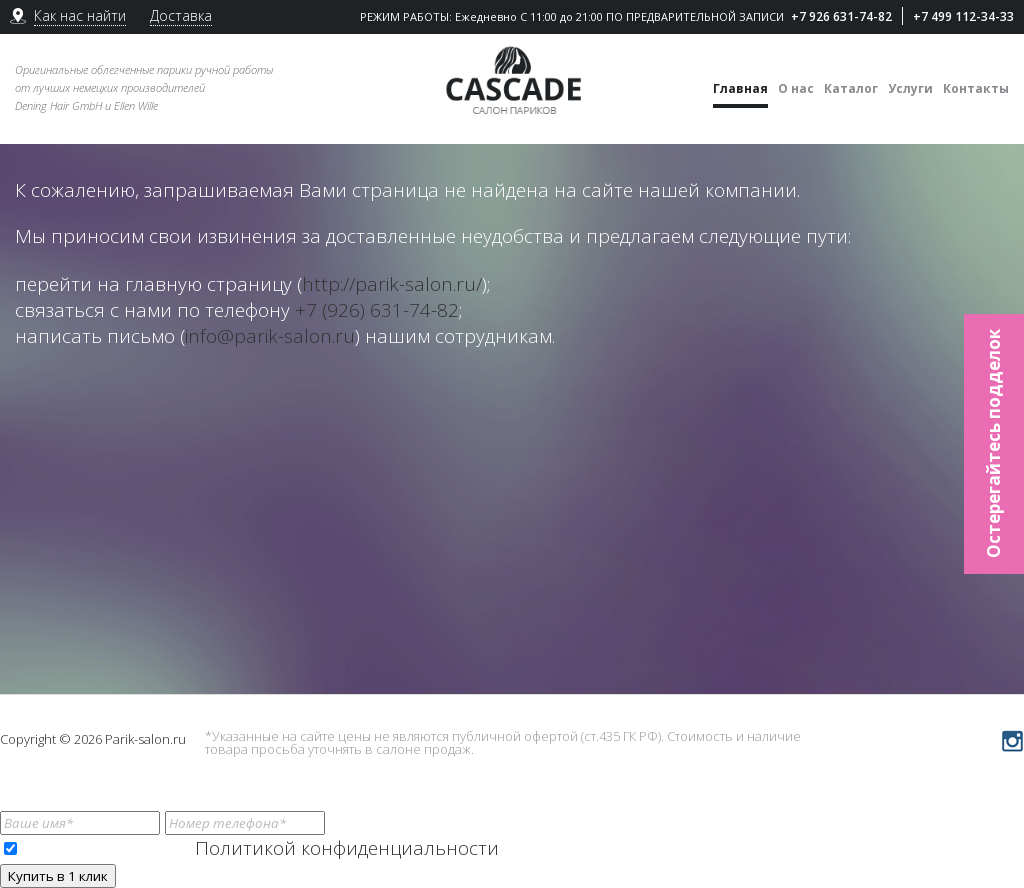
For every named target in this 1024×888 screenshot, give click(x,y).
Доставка (181, 15)
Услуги (910, 88)
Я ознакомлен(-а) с (251, 848)
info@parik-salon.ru (270, 336)
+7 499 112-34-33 (963, 16)
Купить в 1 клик (58, 876)
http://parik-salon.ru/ (392, 284)
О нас (796, 88)
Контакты (976, 88)
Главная (740, 88)
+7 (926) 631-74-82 (377, 310)
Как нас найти (80, 15)
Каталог (851, 88)
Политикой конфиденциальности (347, 848)
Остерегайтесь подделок (993, 444)
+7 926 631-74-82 (841, 16)
